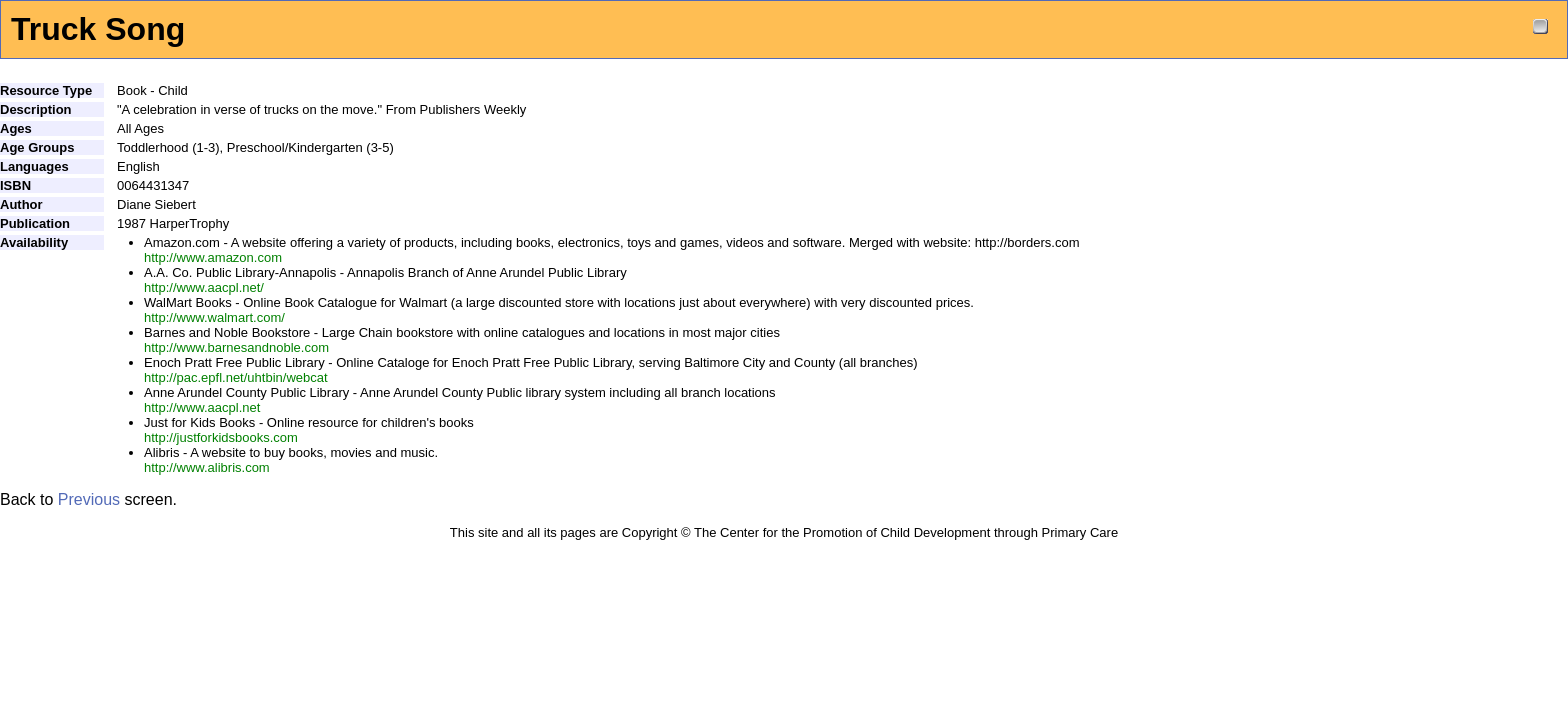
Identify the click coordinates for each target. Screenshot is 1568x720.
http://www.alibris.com (207, 467)
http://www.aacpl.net (202, 407)
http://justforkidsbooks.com (221, 437)
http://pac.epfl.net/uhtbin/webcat (236, 377)
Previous (89, 499)
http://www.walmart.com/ (214, 317)
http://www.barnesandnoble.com (236, 347)
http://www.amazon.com (213, 257)
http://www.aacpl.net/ (204, 287)
